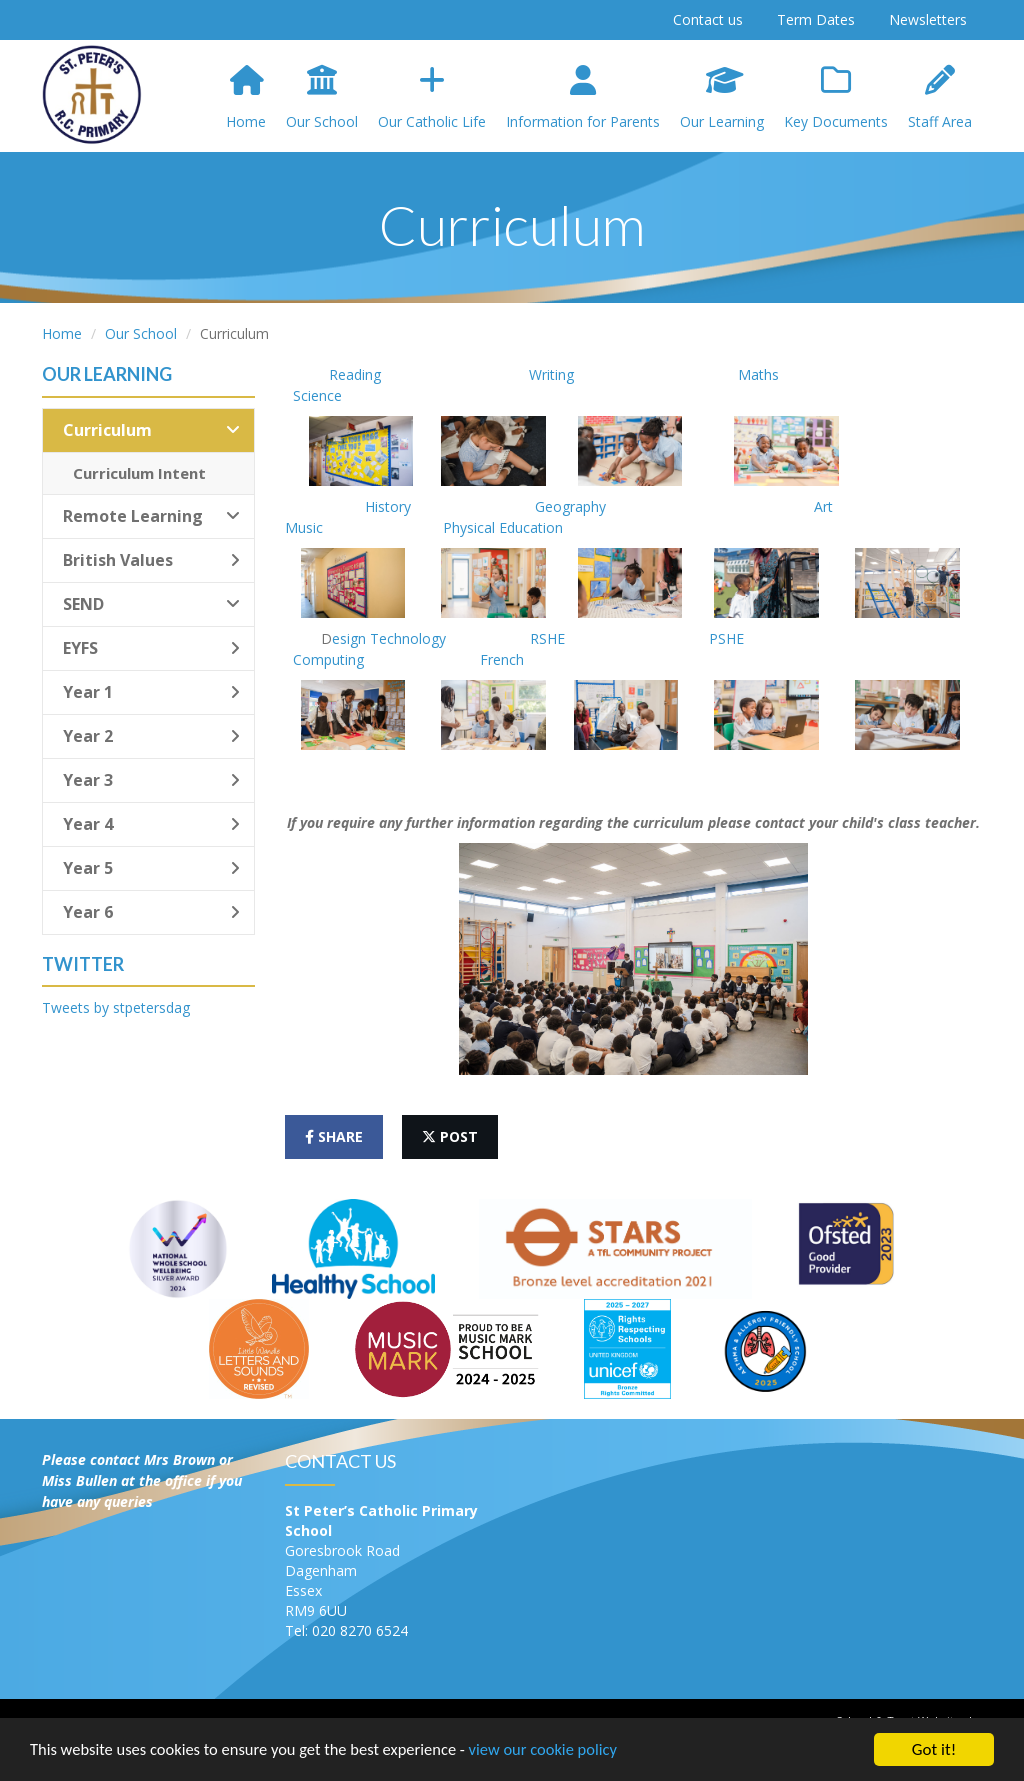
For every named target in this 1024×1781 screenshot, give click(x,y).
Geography (570, 506)
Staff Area (940, 98)
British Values (151, 560)
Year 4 (151, 824)
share (334, 1136)
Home (246, 98)
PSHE (728, 638)
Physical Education (501, 527)
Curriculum (151, 430)
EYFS (151, 648)
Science (317, 395)
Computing (330, 659)
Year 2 (151, 736)
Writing (553, 374)
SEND (151, 604)
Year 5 (151, 868)
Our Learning (722, 98)
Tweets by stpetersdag (116, 1007)
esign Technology (393, 638)
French (504, 659)
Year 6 (151, 912)
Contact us (708, 19)
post (450, 1136)
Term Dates (816, 19)
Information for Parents (583, 98)
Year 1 (151, 692)
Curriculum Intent (139, 473)
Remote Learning (151, 516)
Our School (322, 98)
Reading (355, 374)
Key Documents (836, 98)
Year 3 (151, 780)
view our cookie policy (559, 1757)
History (384, 506)
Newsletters (928, 19)
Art (825, 506)
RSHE (547, 638)
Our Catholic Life (432, 98)
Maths (730, 374)
